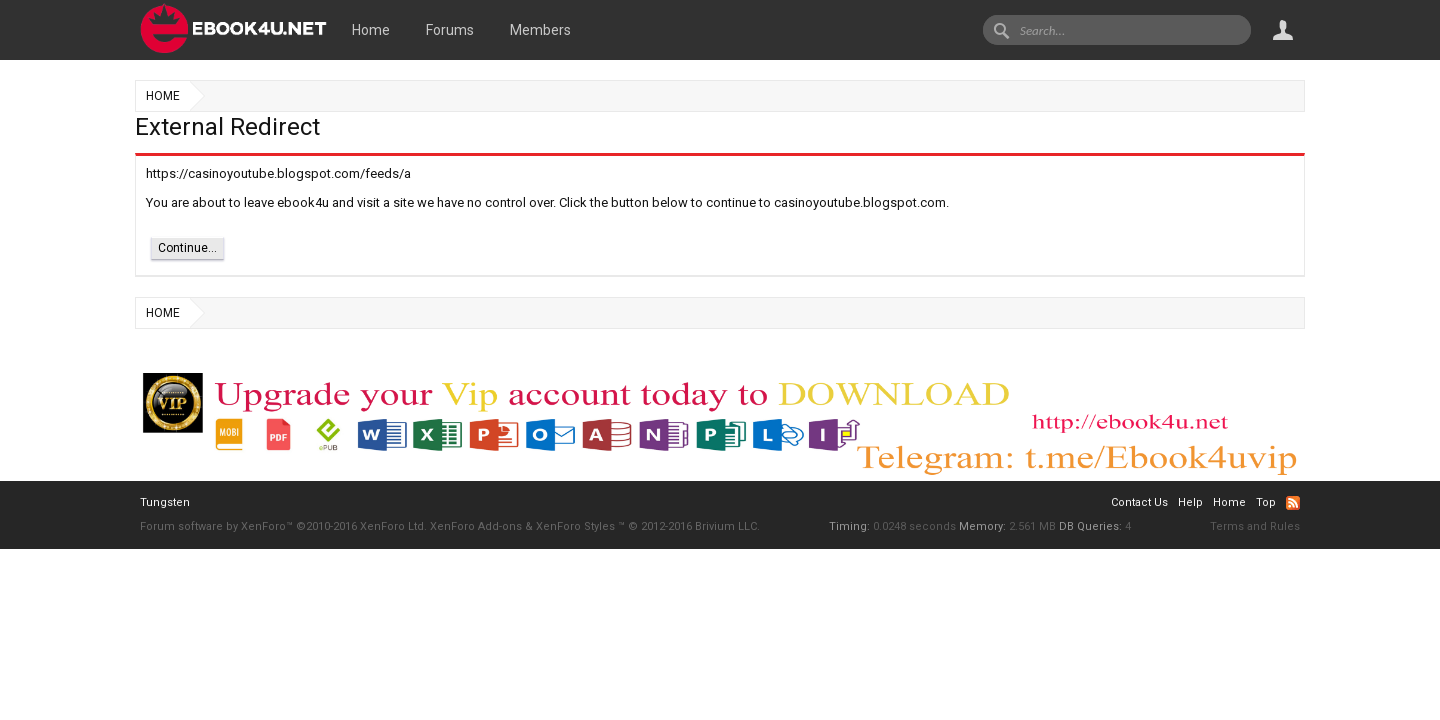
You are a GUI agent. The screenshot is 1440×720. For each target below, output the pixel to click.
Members (540, 30)
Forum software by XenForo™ (283, 526)
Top (1266, 502)
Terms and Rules (1255, 526)
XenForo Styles (575, 526)
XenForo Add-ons (476, 526)
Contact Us (1139, 502)
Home (371, 30)
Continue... (187, 248)
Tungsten (165, 502)
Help (1190, 502)
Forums (450, 30)
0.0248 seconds (914, 526)
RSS (1293, 503)
